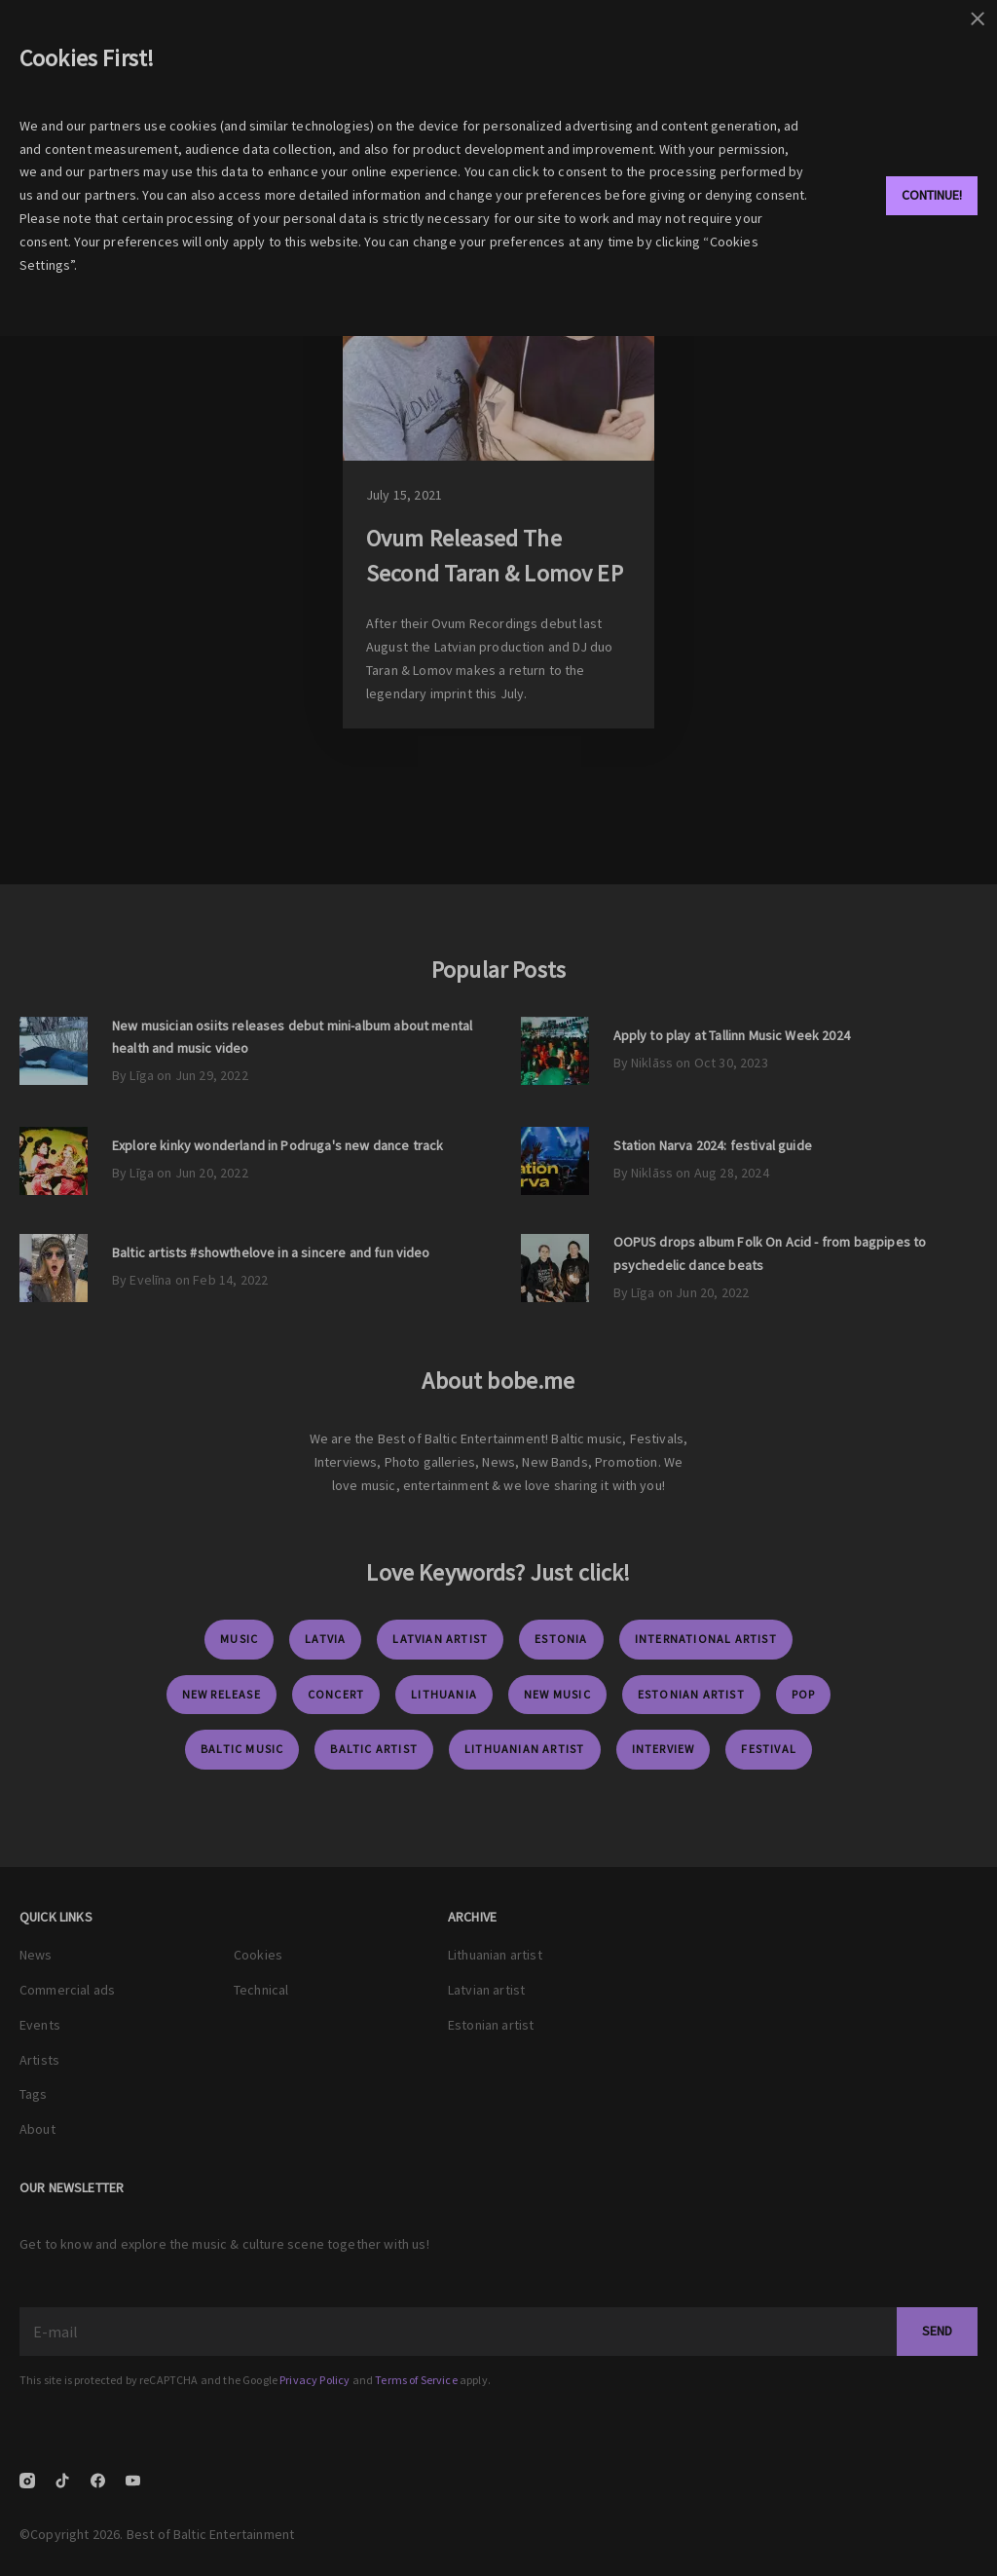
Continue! (932, 195)
